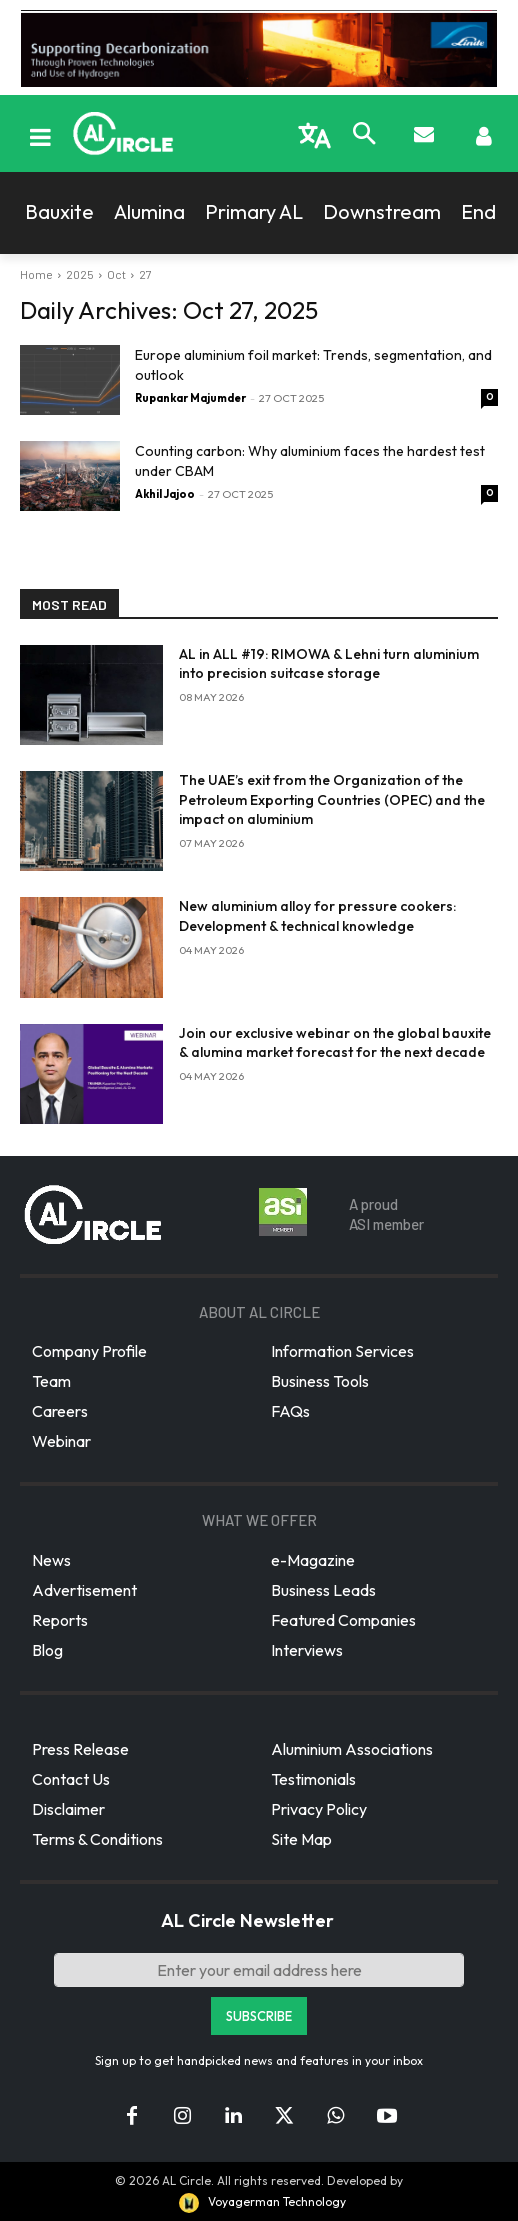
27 (145, 274)
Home (36, 274)
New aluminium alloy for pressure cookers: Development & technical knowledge (317, 916)
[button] (364, 136)
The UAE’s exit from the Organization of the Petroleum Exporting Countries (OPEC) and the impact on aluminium (332, 799)
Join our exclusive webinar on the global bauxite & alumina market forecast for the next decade (335, 1043)
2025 (80, 274)
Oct (116, 274)
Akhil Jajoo (165, 494)
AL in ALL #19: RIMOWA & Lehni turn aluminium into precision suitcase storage (329, 664)
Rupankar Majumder (190, 398)
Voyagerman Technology (261, 2201)
